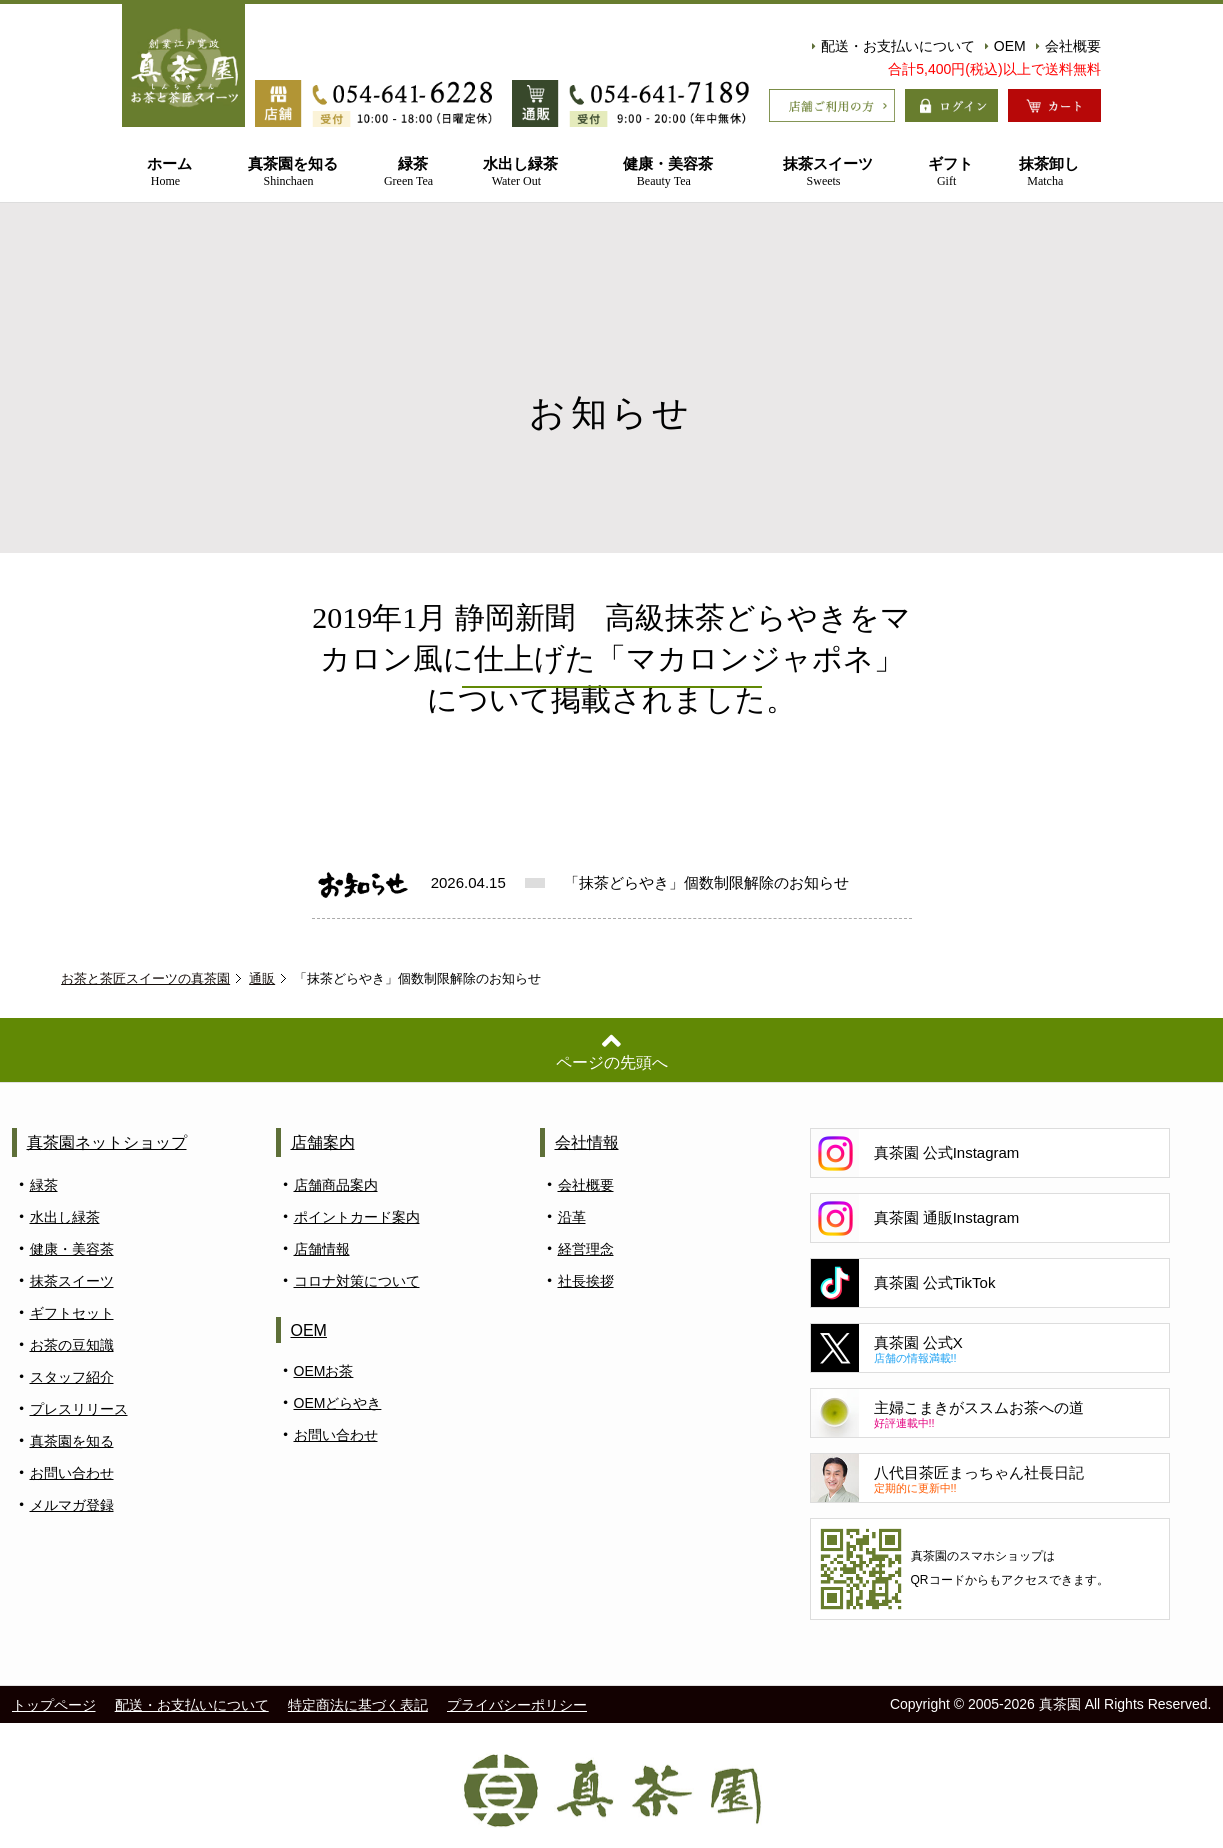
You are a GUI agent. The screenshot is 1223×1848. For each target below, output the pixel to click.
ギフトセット (72, 1313)
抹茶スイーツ (824, 172)
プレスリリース (79, 1409)
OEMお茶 (324, 1371)
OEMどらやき (338, 1403)
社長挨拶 (586, 1281)
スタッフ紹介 (72, 1377)
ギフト (946, 172)
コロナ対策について (357, 1281)
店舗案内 (323, 1142)
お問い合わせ (72, 1473)
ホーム (165, 172)
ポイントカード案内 (357, 1217)
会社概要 (1068, 46)
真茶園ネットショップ (107, 1142)
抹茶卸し (1045, 172)
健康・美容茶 (664, 172)
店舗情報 (322, 1249)
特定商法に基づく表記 (358, 1705)
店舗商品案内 (336, 1185)
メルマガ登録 (72, 1505)
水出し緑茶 (516, 172)
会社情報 (587, 1142)
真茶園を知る (289, 172)
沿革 (572, 1217)
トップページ (54, 1705)
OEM (1005, 46)
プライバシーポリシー (517, 1705)
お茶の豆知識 (72, 1345)
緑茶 (408, 172)
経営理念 (586, 1249)
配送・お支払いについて (893, 46)
